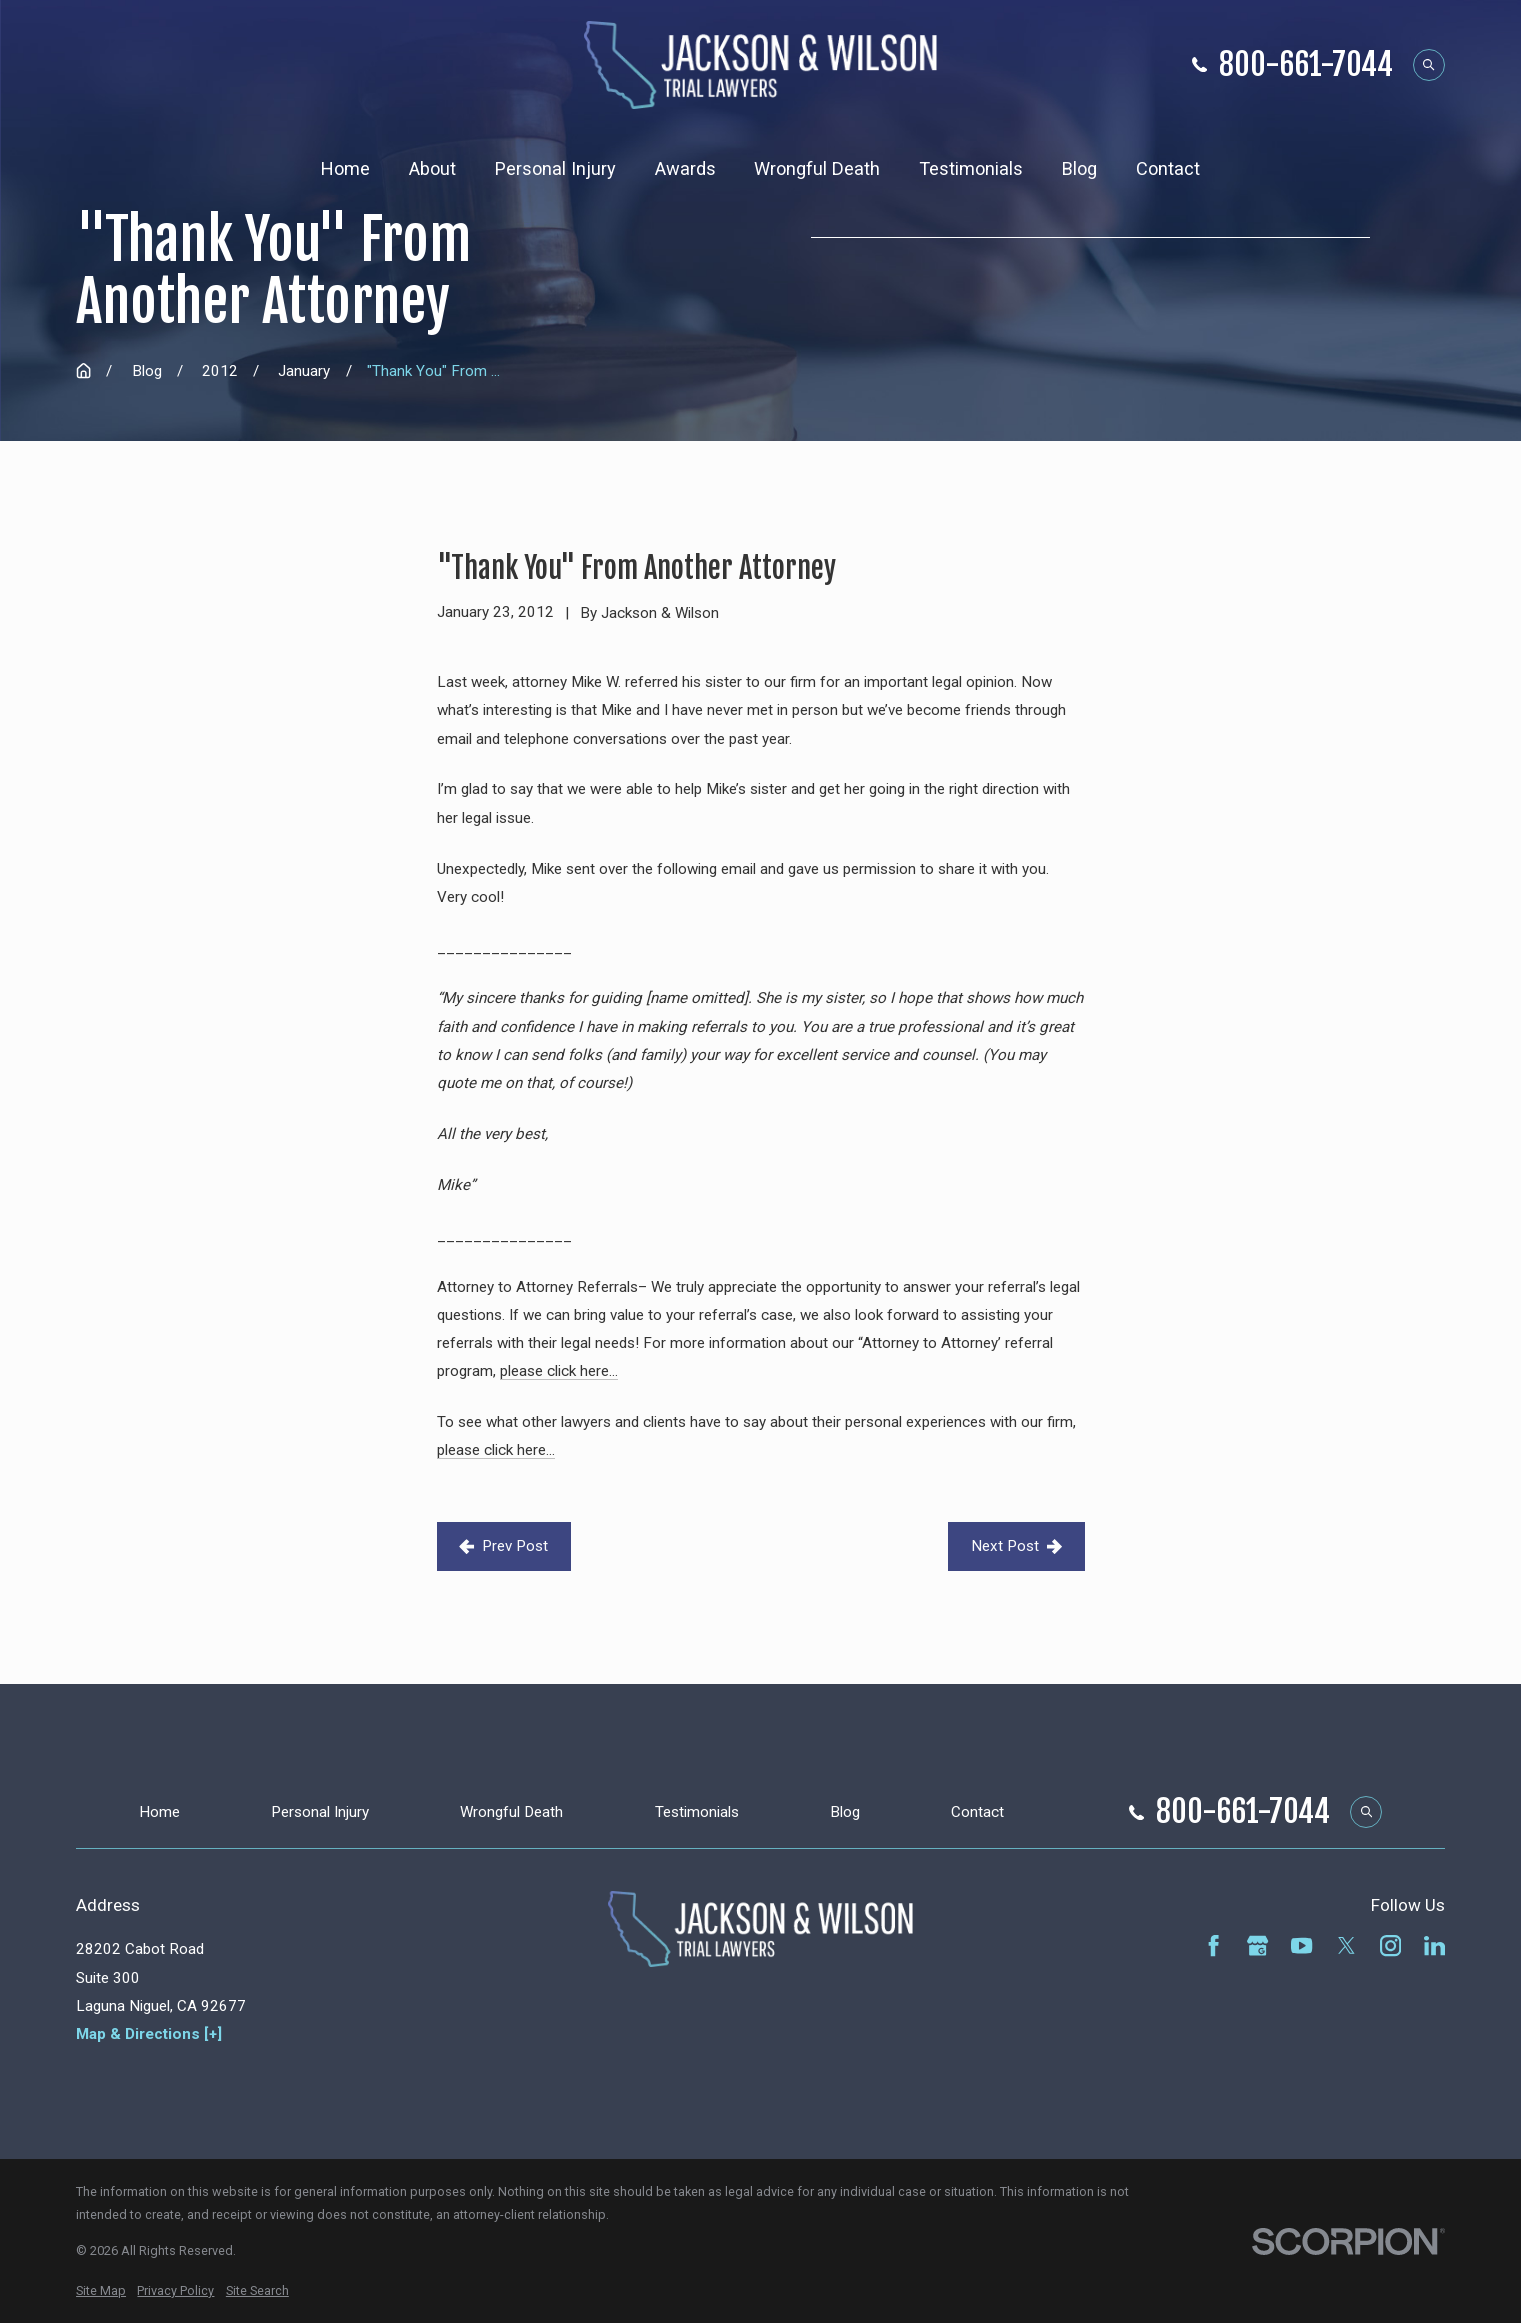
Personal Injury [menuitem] (555, 168)
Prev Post (503, 1546)
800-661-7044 (1306, 65)
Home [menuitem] (345, 168)
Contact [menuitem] (1168, 168)
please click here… (559, 1371)
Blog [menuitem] (1079, 168)
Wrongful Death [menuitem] (817, 168)
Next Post (1016, 1546)
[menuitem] (101, 2290)
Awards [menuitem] (685, 168)
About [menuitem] (432, 168)
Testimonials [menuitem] (971, 168)
